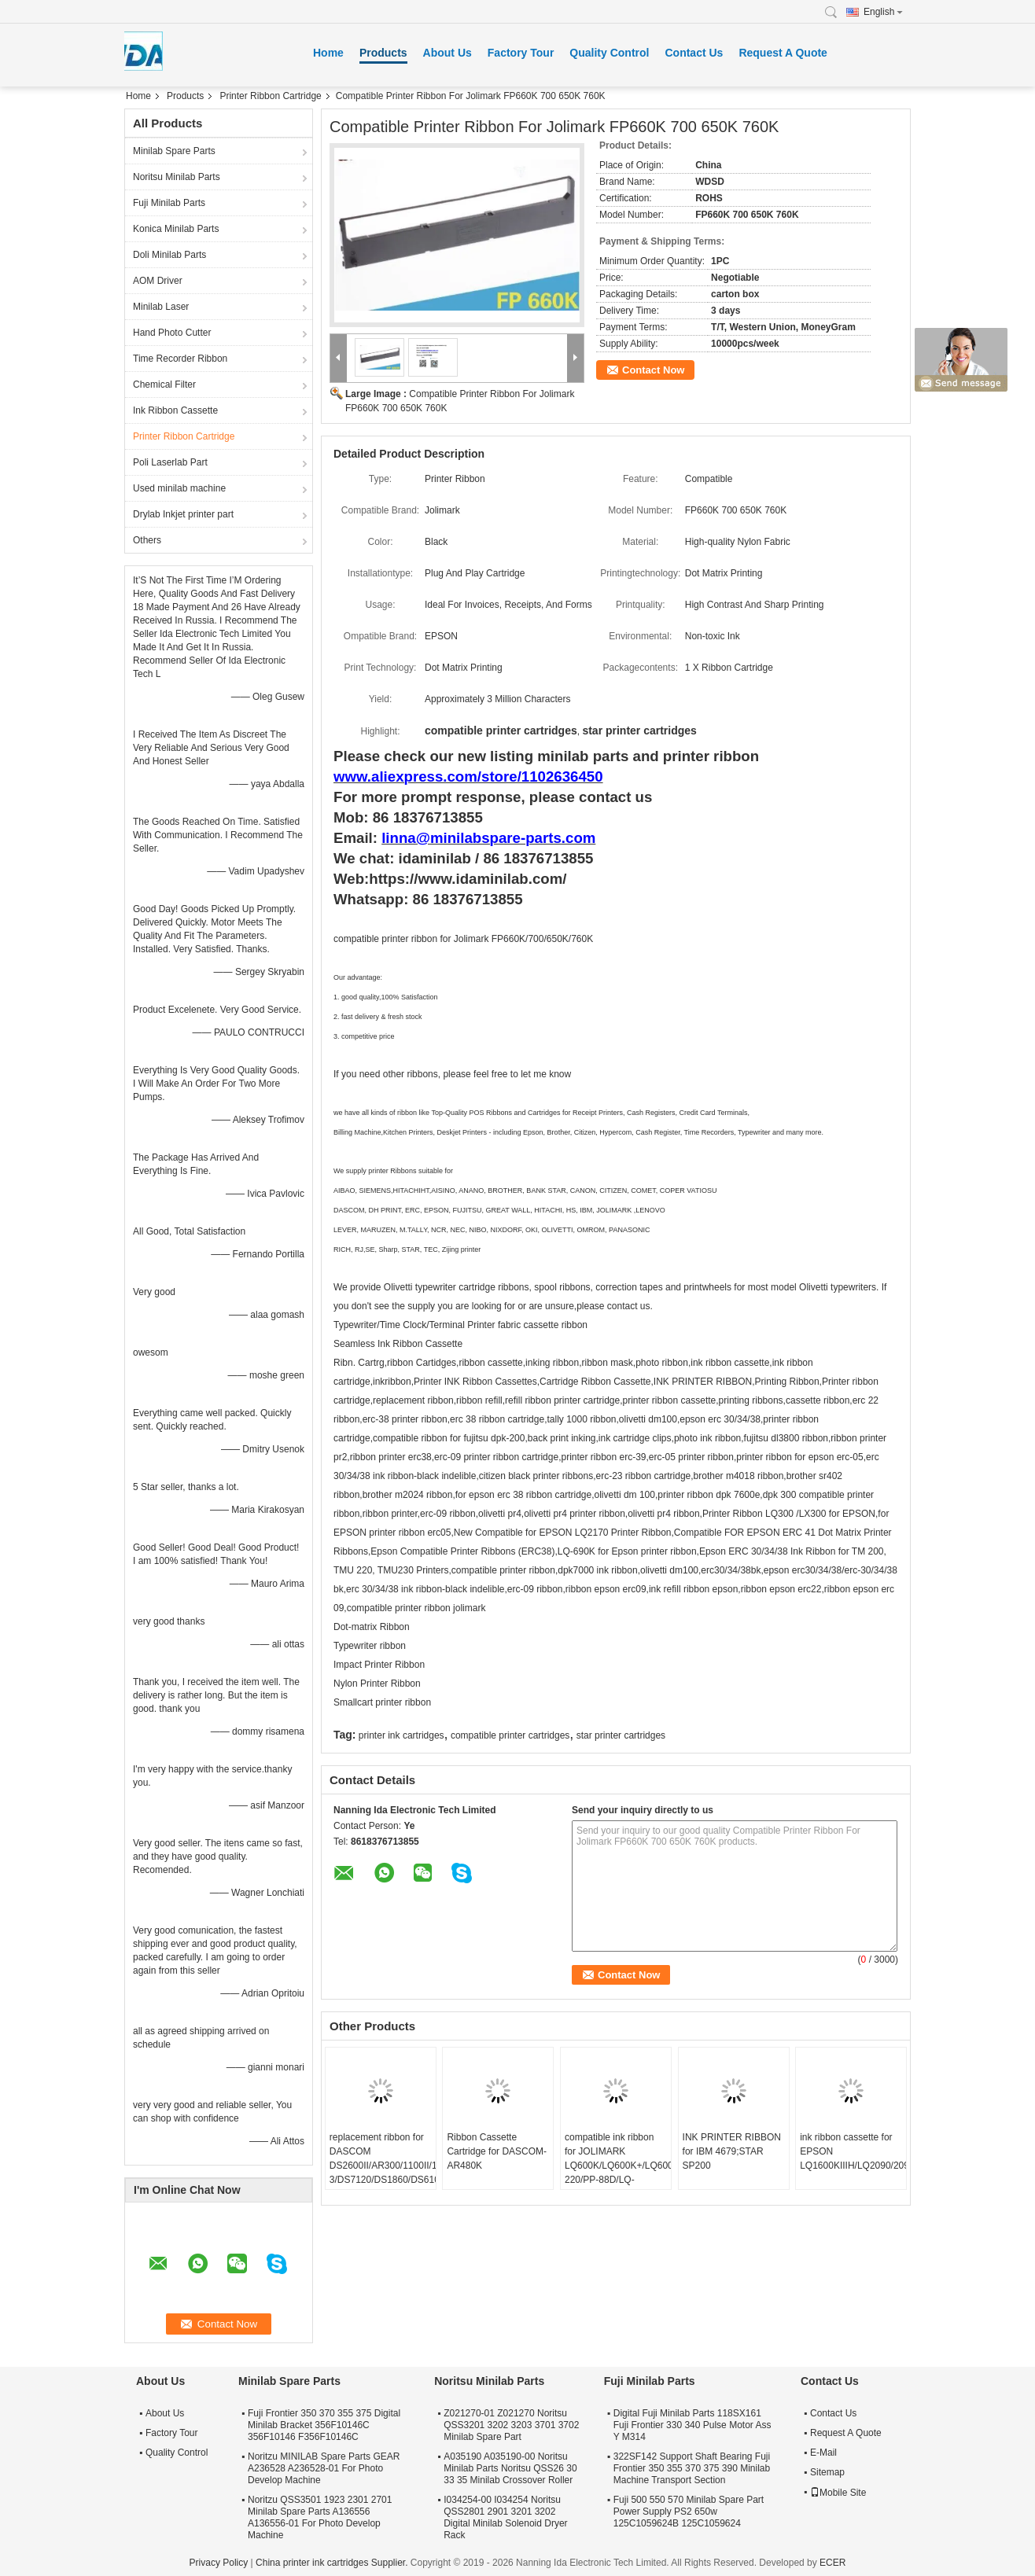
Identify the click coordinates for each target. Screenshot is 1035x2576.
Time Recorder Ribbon (180, 358)
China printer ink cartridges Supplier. (333, 2562)
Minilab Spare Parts (174, 150)
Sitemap (827, 2472)
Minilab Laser (161, 306)
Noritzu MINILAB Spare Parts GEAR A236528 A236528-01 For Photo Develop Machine (324, 2468)
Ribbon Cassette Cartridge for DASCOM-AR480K (497, 2151)
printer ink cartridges (401, 1735)
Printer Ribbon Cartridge (270, 95)
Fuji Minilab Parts (169, 202)
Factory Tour (521, 52)
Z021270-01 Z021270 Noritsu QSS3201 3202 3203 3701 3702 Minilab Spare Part (511, 2425)
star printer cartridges (620, 1735)
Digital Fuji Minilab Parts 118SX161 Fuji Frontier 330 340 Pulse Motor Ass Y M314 (692, 2425)
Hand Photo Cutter (172, 332)
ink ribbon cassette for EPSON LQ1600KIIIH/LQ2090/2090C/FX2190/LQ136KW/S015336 (853, 2151)
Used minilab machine (179, 488)
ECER (832, 2562)
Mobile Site (838, 2492)
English (883, 11)
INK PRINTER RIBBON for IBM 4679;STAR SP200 (732, 2151)
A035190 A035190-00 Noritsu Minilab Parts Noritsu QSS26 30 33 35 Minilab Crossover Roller (510, 2468)
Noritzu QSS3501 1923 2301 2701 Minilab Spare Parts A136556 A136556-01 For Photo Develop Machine (320, 2517)
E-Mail (823, 2452)
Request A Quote (782, 52)
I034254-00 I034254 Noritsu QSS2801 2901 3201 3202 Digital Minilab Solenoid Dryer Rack (505, 2517)
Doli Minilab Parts (169, 254)
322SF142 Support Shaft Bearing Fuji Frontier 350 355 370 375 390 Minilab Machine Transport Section (691, 2468)
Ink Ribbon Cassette (175, 410)
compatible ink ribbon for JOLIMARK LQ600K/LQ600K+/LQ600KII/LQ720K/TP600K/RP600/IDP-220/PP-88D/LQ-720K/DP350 (618, 2165)
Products (383, 52)
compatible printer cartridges (510, 1735)
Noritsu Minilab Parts (176, 176)
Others (147, 540)
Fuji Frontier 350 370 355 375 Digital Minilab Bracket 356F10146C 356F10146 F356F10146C (324, 2425)
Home (328, 52)
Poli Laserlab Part (170, 462)
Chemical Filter (164, 384)
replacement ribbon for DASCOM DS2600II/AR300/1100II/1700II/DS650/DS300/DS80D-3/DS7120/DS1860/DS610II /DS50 (383, 2165)
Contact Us (694, 52)
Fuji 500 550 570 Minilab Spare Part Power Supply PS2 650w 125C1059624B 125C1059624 (688, 2511)
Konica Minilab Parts (176, 228)
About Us (447, 52)
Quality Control (609, 52)
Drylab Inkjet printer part (183, 514)
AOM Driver (157, 280)
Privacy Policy (219, 2562)
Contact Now (653, 370)
